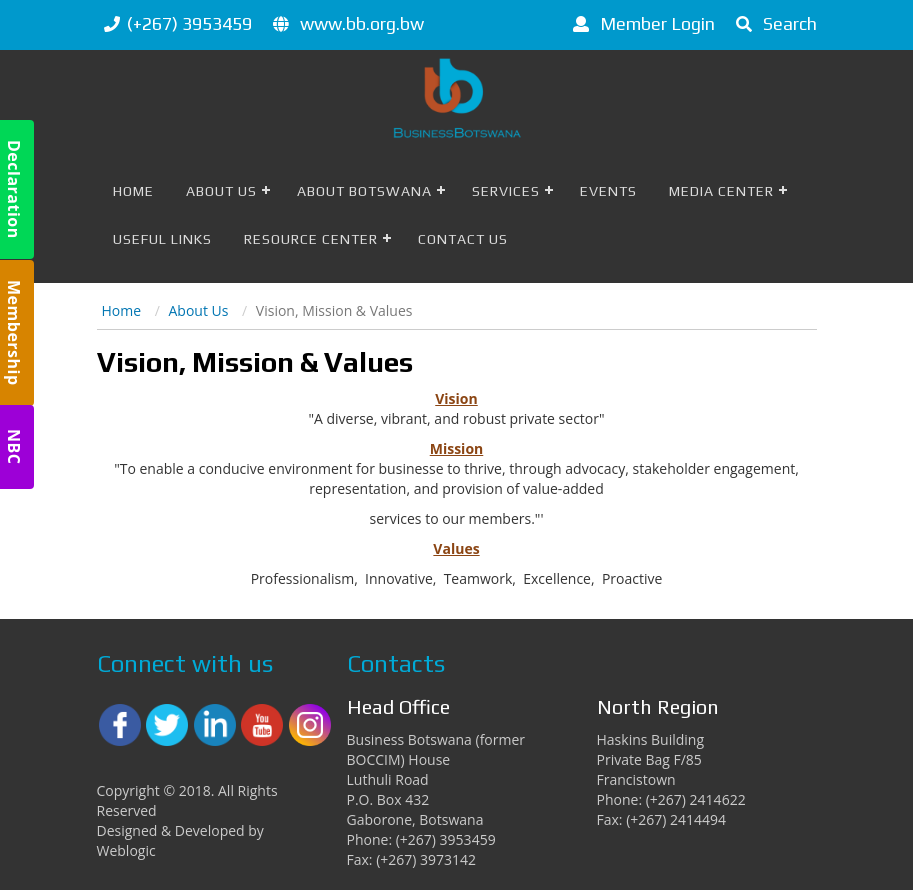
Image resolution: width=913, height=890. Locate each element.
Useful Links (162, 239)
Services (506, 191)
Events (608, 191)
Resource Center (311, 239)
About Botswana (364, 191)
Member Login (640, 23)
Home (133, 191)
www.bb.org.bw (362, 23)
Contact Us (463, 239)
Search (773, 23)
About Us (221, 191)
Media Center (721, 191)
